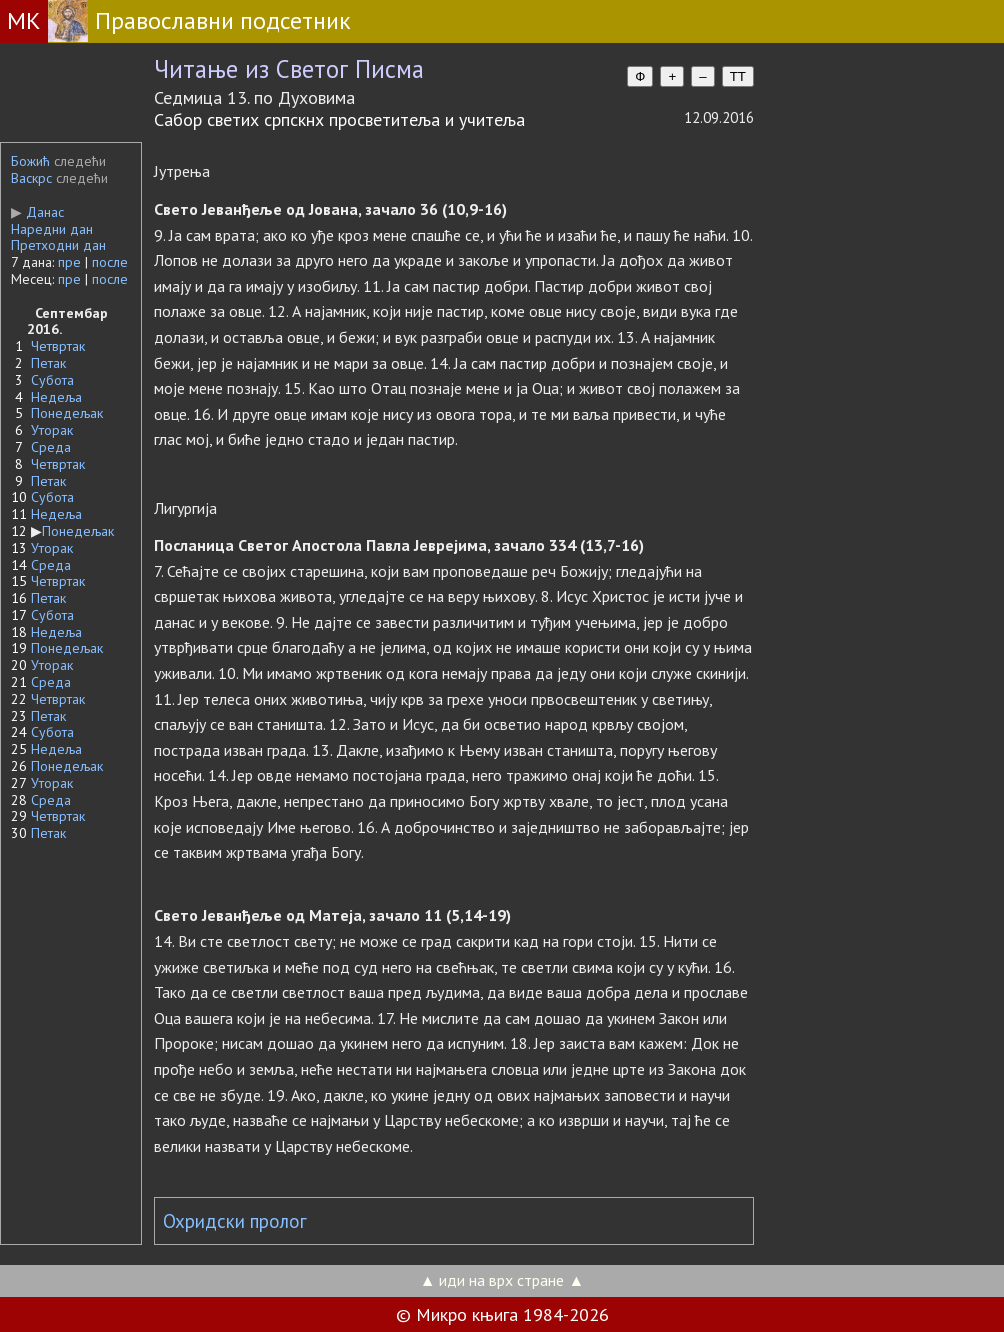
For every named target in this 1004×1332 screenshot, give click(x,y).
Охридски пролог (235, 1221)
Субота (52, 380)
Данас (37, 212)
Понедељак (67, 413)
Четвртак (58, 346)
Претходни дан (58, 245)
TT (738, 76)
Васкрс (31, 178)
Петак (48, 363)
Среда (51, 447)
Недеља (56, 397)
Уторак (52, 430)
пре (69, 262)
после (110, 262)
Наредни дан (52, 229)
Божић (30, 161)
